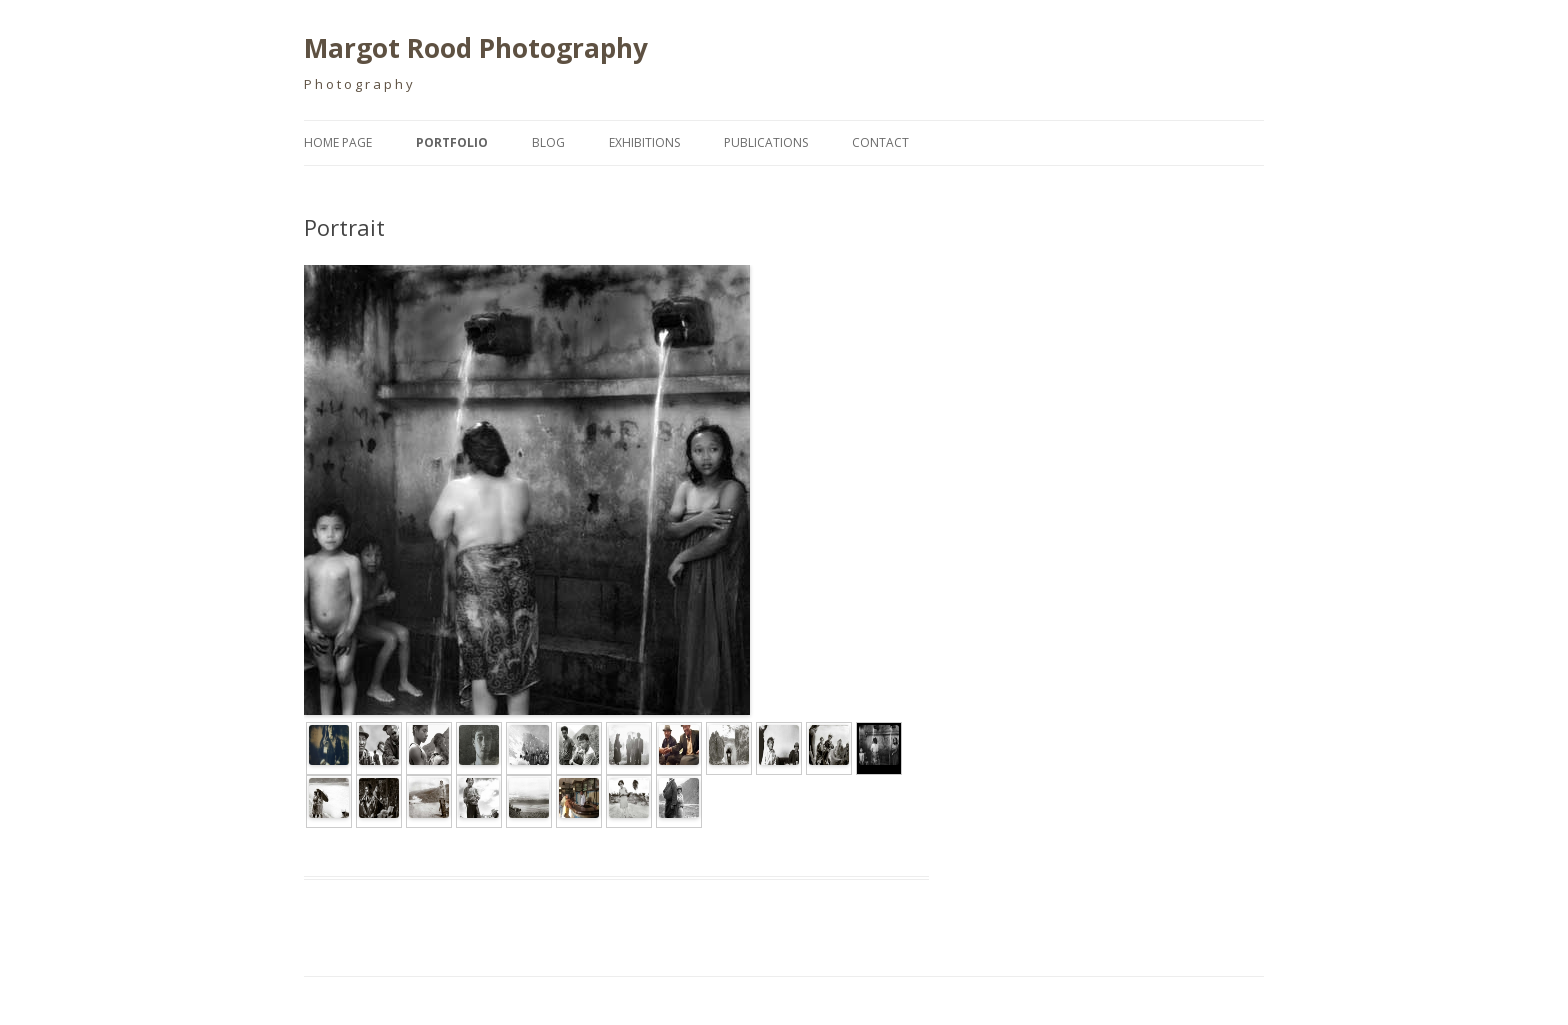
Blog (548, 142)
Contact (880, 142)
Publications (766, 142)
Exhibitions (644, 142)
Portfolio (452, 142)
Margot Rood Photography (476, 48)
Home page (338, 142)
